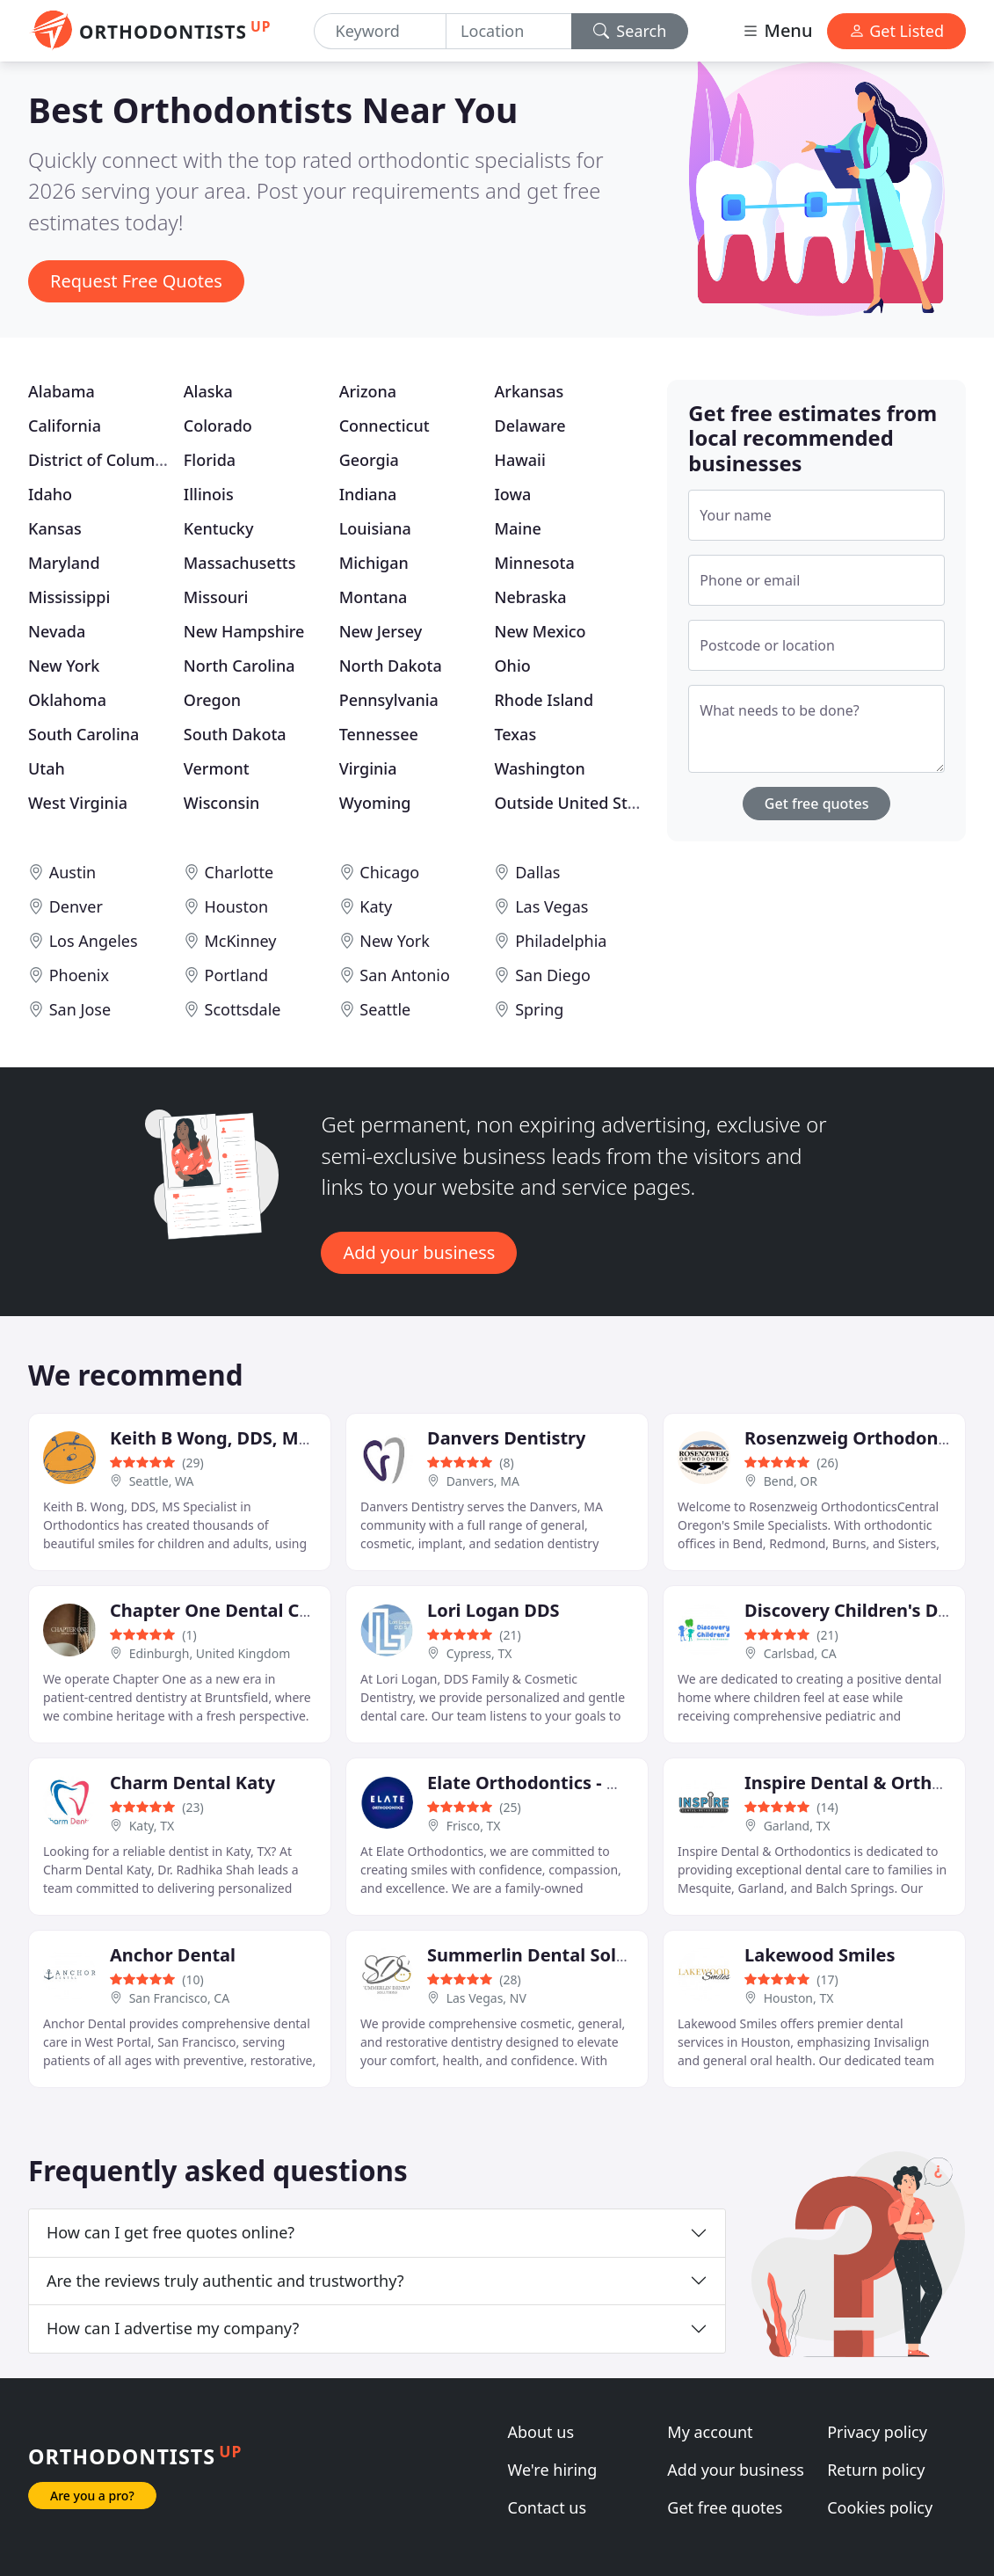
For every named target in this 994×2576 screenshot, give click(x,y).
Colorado (218, 425)
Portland (237, 975)
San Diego (553, 975)
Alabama (61, 391)
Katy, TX (152, 1825)
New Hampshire (244, 631)
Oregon (212, 699)
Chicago (389, 872)
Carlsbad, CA (800, 1653)
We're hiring (553, 2469)
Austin (73, 872)
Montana (373, 597)
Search (630, 30)
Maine (517, 528)
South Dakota (235, 734)
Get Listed (896, 30)
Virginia (368, 768)
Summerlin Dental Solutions (549, 1955)
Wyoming (375, 802)
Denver (76, 906)
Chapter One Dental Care (219, 1610)
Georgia (369, 459)
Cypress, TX (479, 1653)
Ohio (512, 665)
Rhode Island (543, 699)
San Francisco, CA (179, 1998)
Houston (237, 906)
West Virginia (77, 802)
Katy (375, 906)
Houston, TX (799, 1998)
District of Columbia (103, 459)
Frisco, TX (473, 1825)
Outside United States (576, 802)
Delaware (529, 425)
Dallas (537, 872)
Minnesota (534, 562)
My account (709, 2431)
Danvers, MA (482, 1481)
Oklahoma (67, 699)
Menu (777, 30)
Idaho (50, 494)
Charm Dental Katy (192, 1782)
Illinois (209, 494)
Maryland (64, 562)
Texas (515, 734)
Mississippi (69, 597)
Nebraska (530, 597)
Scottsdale (243, 1009)
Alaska (208, 391)
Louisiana (375, 528)
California (64, 425)
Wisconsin (222, 802)
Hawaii (519, 459)
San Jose (80, 1009)
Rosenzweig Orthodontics (856, 1438)
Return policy (876, 2469)
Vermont (217, 768)
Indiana (368, 494)
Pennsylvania (389, 699)
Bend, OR (790, 1481)
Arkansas (528, 391)
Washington (539, 768)
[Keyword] (380, 31)
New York (63, 665)
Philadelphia (560, 940)
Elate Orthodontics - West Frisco (566, 1782)
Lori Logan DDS (493, 1610)
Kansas (55, 528)
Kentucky (219, 528)
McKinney (241, 940)
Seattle (384, 1009)
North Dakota (390, 665)
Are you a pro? (92, 2495)
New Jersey (381, 631)
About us (541, 2431)
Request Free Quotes (136, 281)
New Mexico (539, 631)
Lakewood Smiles (820, 1955)
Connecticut (384, 425)
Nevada (56, 631)
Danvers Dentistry (506, 1438)
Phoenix (79, 975)
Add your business (419, 1252)
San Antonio (404, 975)
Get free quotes (817, 803)
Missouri (216, 597)
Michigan (374, 562)
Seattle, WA (161, 1481)
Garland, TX (797, 1825)
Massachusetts (240, 562)
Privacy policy (877, 2431)
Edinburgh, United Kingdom (210, 1653)
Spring (539, 1009)
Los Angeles (93, 940)
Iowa (512, 494)
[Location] (509, 31)
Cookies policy (879, 2507)
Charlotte (239, 872)
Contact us (547, 2507)
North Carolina (239, 665)
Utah (46, 768)
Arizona (367, 391)
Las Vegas (551, 906)
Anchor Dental (173, 1955)
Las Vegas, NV (486, 1998)
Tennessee (378, 734)
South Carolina (83, 734)
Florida (210, 459)
